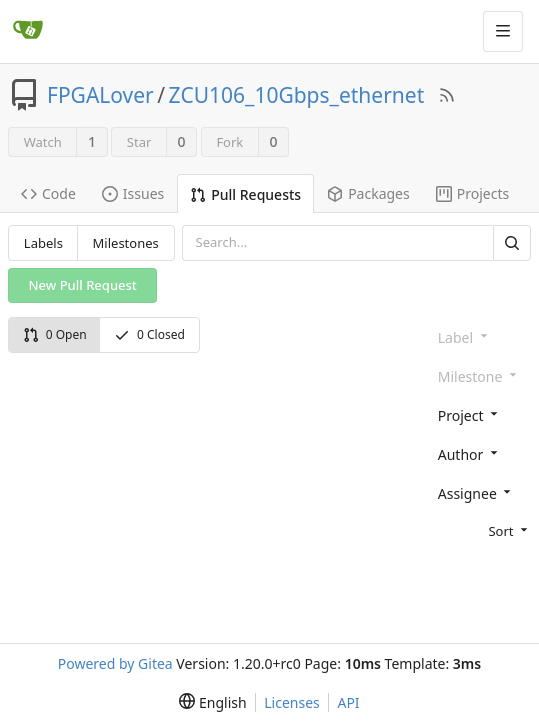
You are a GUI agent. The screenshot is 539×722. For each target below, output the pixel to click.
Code (48, 193)
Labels (43, 243)
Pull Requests (245, 194)
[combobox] (480, 414)
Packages (368, 193)
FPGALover (100, 95)
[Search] (512, 242)
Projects (472, 193)
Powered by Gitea (115, 663)
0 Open (55, 334)
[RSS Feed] (447, 95)
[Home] (28, 31)
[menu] (480, 530)
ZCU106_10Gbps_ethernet (297, 95)
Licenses (292, 702)
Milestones (126, 243)
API (348, 702)
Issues (133, 193)
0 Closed (149, 334)
